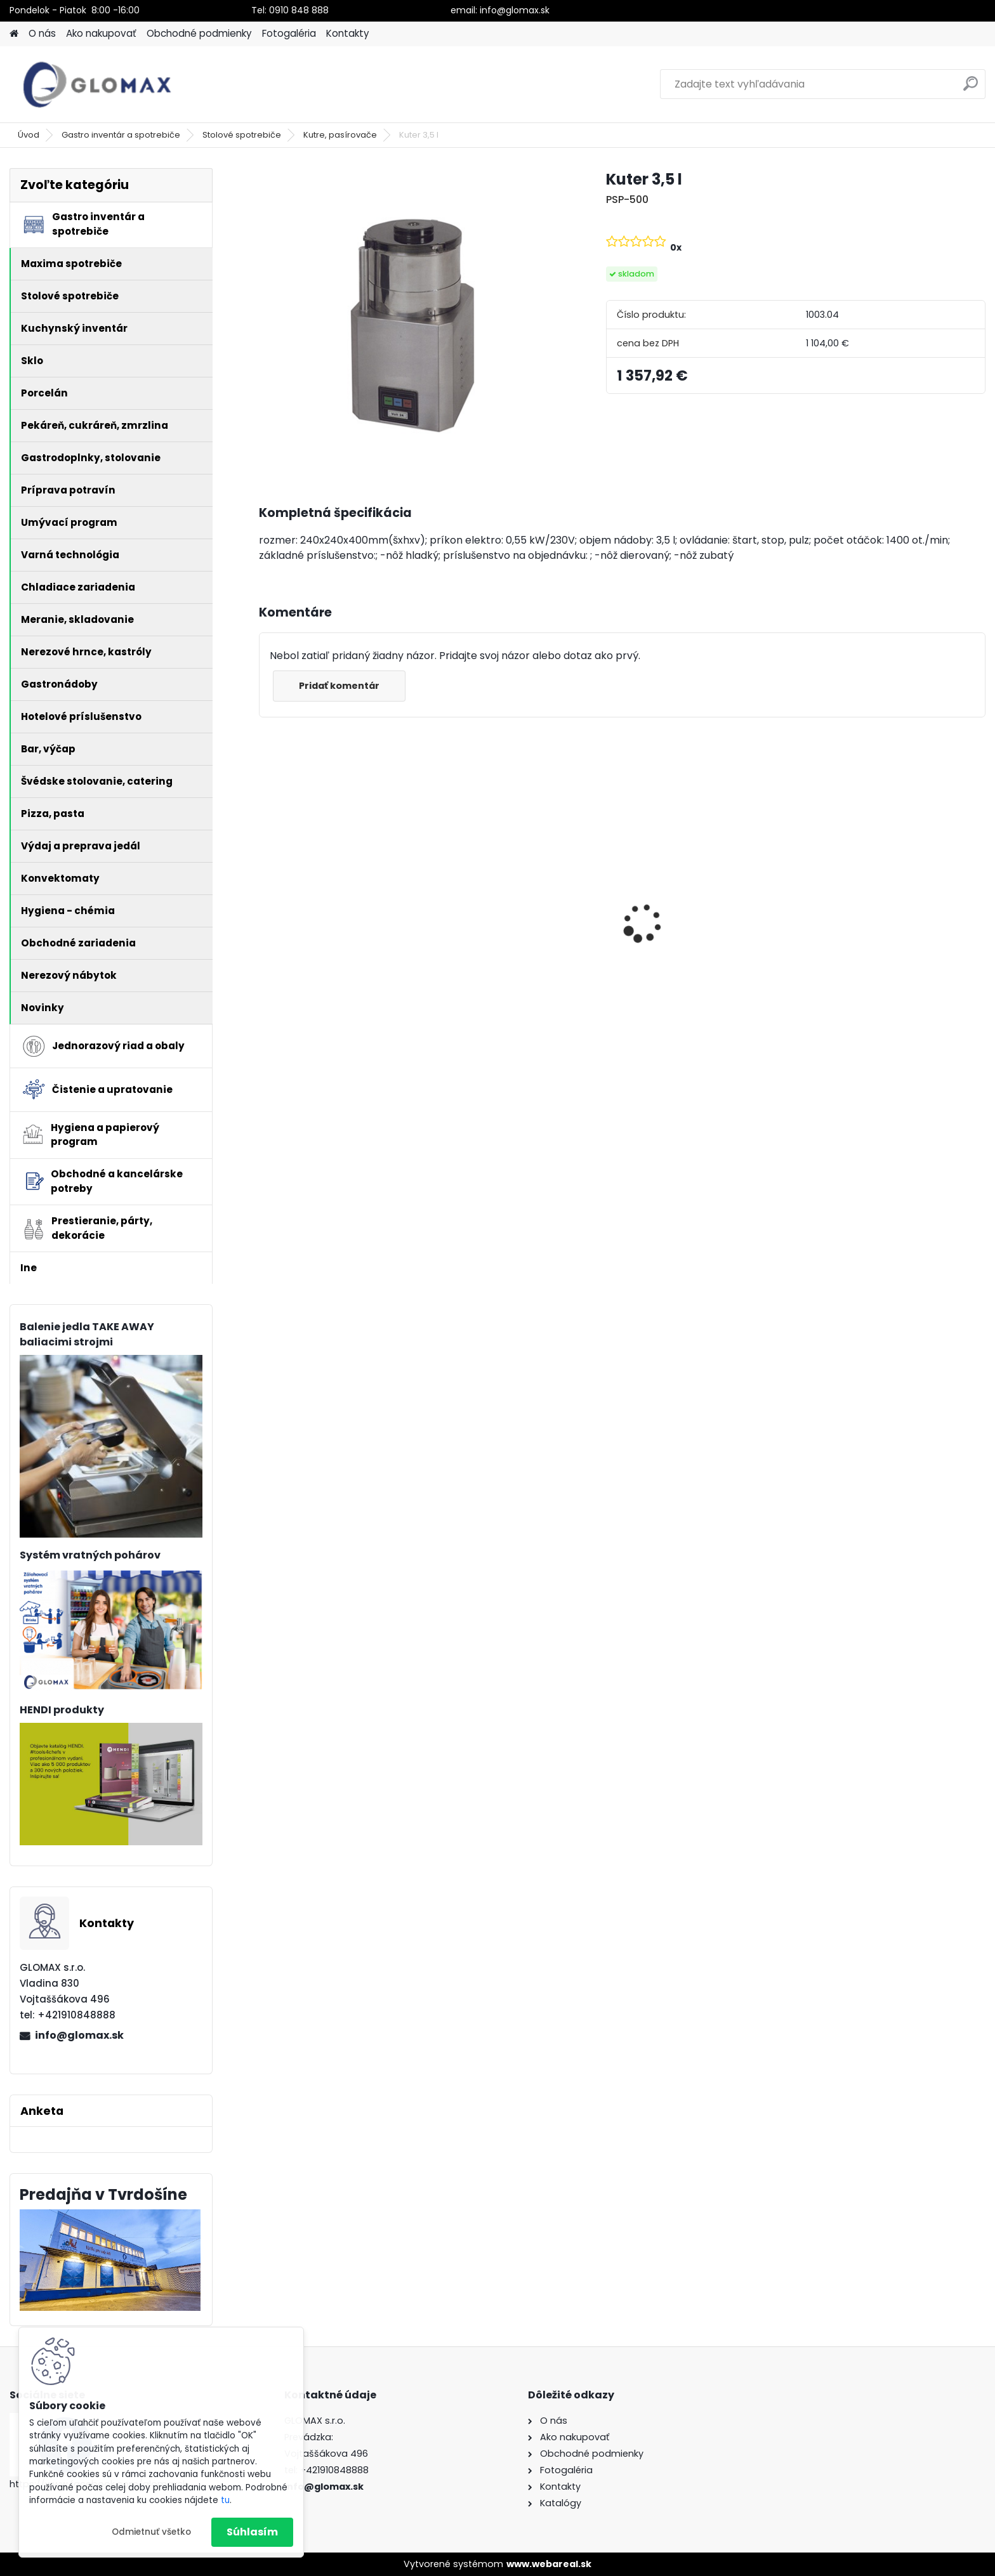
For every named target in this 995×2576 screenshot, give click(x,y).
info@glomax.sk (79, 2035)
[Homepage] (14, 34)
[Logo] (97, 84)
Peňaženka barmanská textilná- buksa (509, 921)
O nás (42, 33)
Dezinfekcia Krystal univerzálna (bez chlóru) (346, 921)
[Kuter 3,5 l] (412, 321)
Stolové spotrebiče (241, 135)
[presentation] (265, 900)
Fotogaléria (289, 33)
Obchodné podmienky (199, 33)
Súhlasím (252, 2532)
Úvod (28, 135)
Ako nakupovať (101, 33)
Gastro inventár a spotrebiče (121, 135)
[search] (970, 88)
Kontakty (347, 33)
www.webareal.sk (548, 2564)
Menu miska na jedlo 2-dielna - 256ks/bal (896, 939)
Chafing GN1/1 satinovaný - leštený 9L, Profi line (703, 947)
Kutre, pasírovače (340, 135)
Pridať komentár (339, 685)
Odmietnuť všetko (151, 2532)
